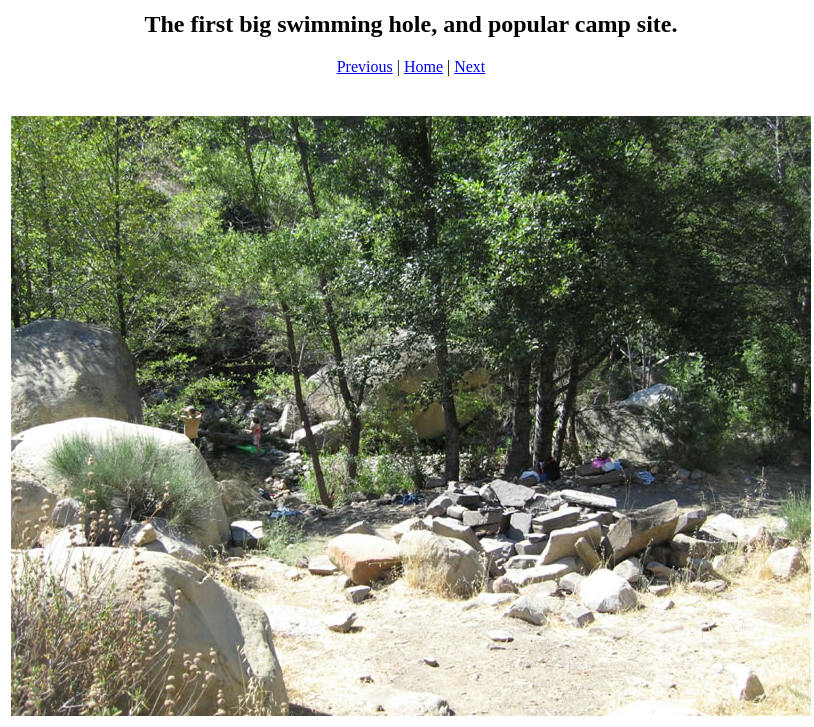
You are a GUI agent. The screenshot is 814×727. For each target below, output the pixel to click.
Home (423, 66)
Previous (365, 66)
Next (469, 66)
